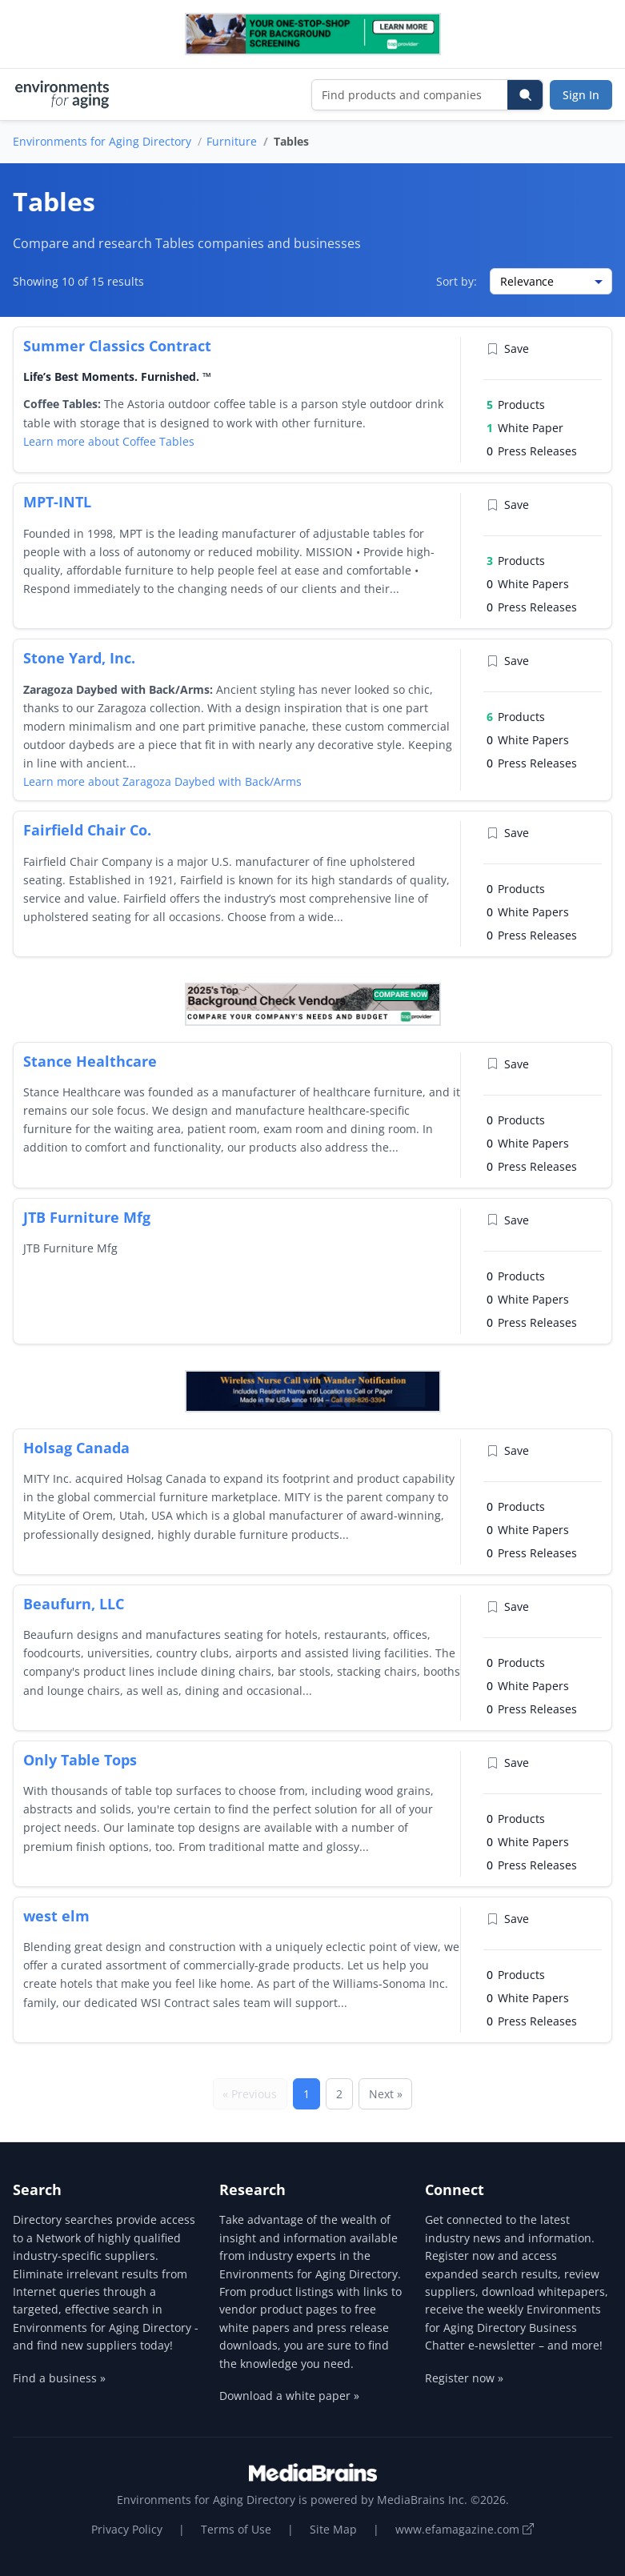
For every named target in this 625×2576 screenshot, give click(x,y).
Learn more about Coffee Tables (108, 441)
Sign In (581, 94)
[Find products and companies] (410, 95)
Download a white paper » (289, 2395)
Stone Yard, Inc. (79, 657)
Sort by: (456, 281)
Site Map (333, 2529)
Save (508, 348)
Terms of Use (236, 2529)
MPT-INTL (57, 501)
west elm (56, 1915)
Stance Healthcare (90, 1061)
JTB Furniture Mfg (86, 1217)
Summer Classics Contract (117, 345)
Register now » (464, 2378)
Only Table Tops (80, 1759)
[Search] (525, 95)
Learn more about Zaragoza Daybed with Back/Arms (162, 781)
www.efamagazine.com (464, 2529)
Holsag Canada (76, 1447)
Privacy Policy (126, 2529)
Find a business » (59, 2378)
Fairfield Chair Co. (87, 829)
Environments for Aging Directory (102, 141)
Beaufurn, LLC (73, 1603)
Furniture (231, 141)
